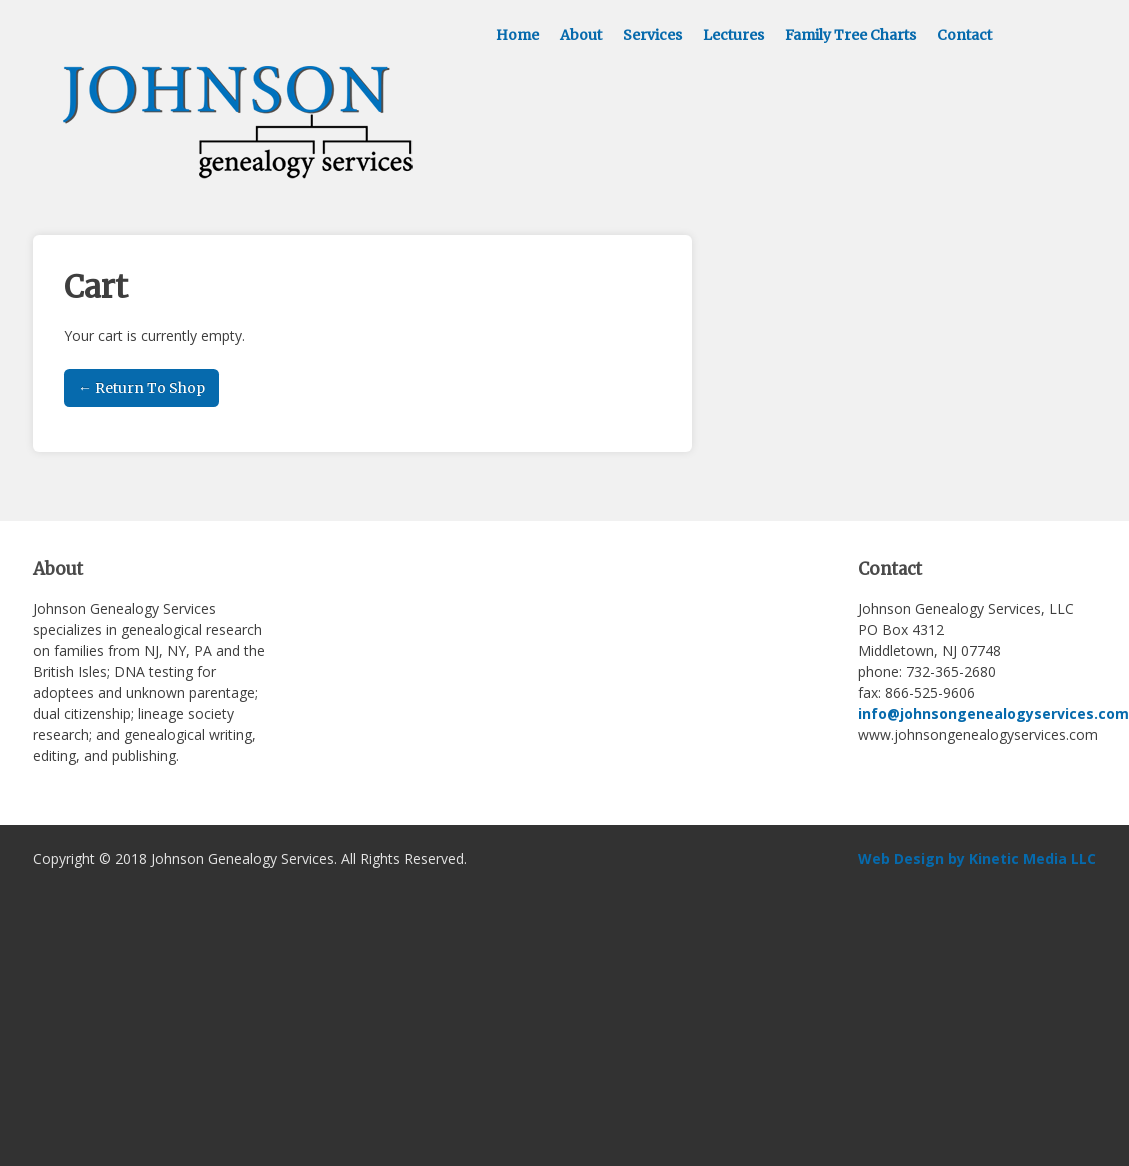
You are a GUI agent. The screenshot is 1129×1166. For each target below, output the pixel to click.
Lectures (733, 35)
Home (517, 35)
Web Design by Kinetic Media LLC (977, 858)
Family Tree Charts (850, 35)
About (581, 35)
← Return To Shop (141, 388)
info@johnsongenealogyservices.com (993, 713)
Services (652, 35)
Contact (964, 35)
